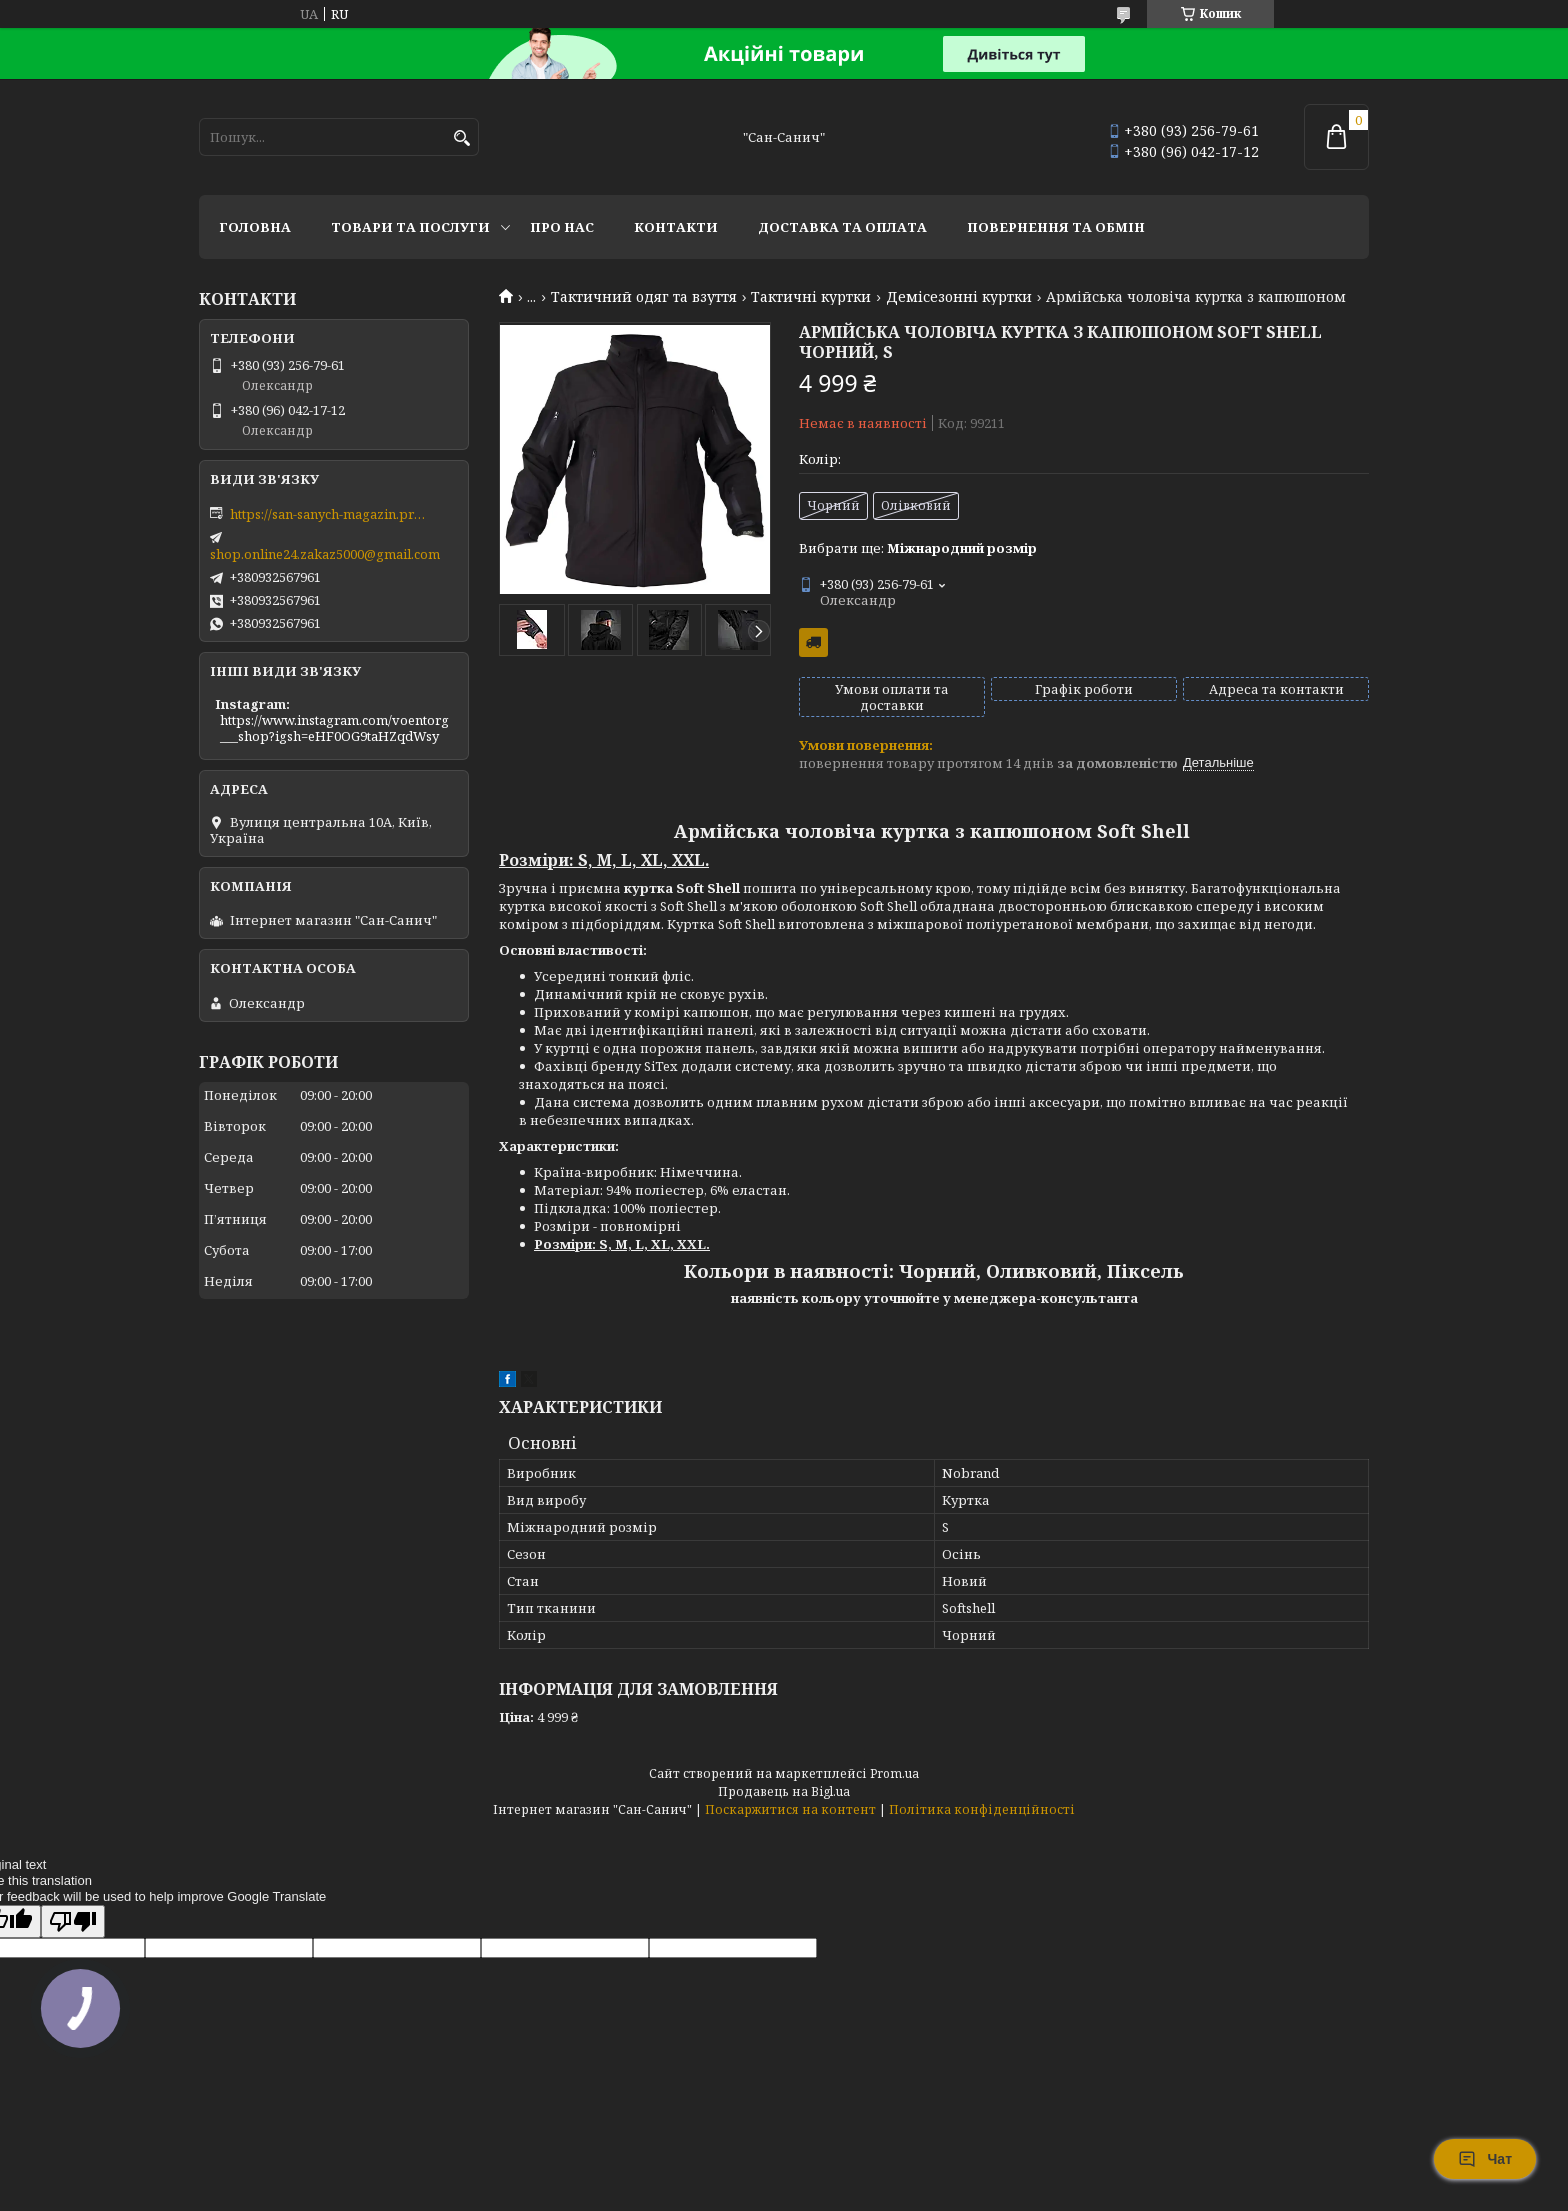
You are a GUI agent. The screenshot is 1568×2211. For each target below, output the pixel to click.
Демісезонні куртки (959, 297)
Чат (1485, 2159)
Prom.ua (894, 1773)
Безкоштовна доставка (813, 642)
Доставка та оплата (842, 227)
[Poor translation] (73, 1921)
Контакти (676, 227)
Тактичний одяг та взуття (644, 297)
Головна (255, 227)
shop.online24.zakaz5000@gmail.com (325, 554)
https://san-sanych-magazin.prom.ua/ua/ (330, 514)
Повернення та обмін (1056, 227)
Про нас (562, 227)
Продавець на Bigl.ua (784, 1791)
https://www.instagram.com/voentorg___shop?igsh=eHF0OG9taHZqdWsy (334, 728)
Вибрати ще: (918, 548)
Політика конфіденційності (982, 1809)
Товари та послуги (410, 227)
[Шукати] (461, 138)
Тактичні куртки (811, 297)
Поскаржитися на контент (790, 1809)
